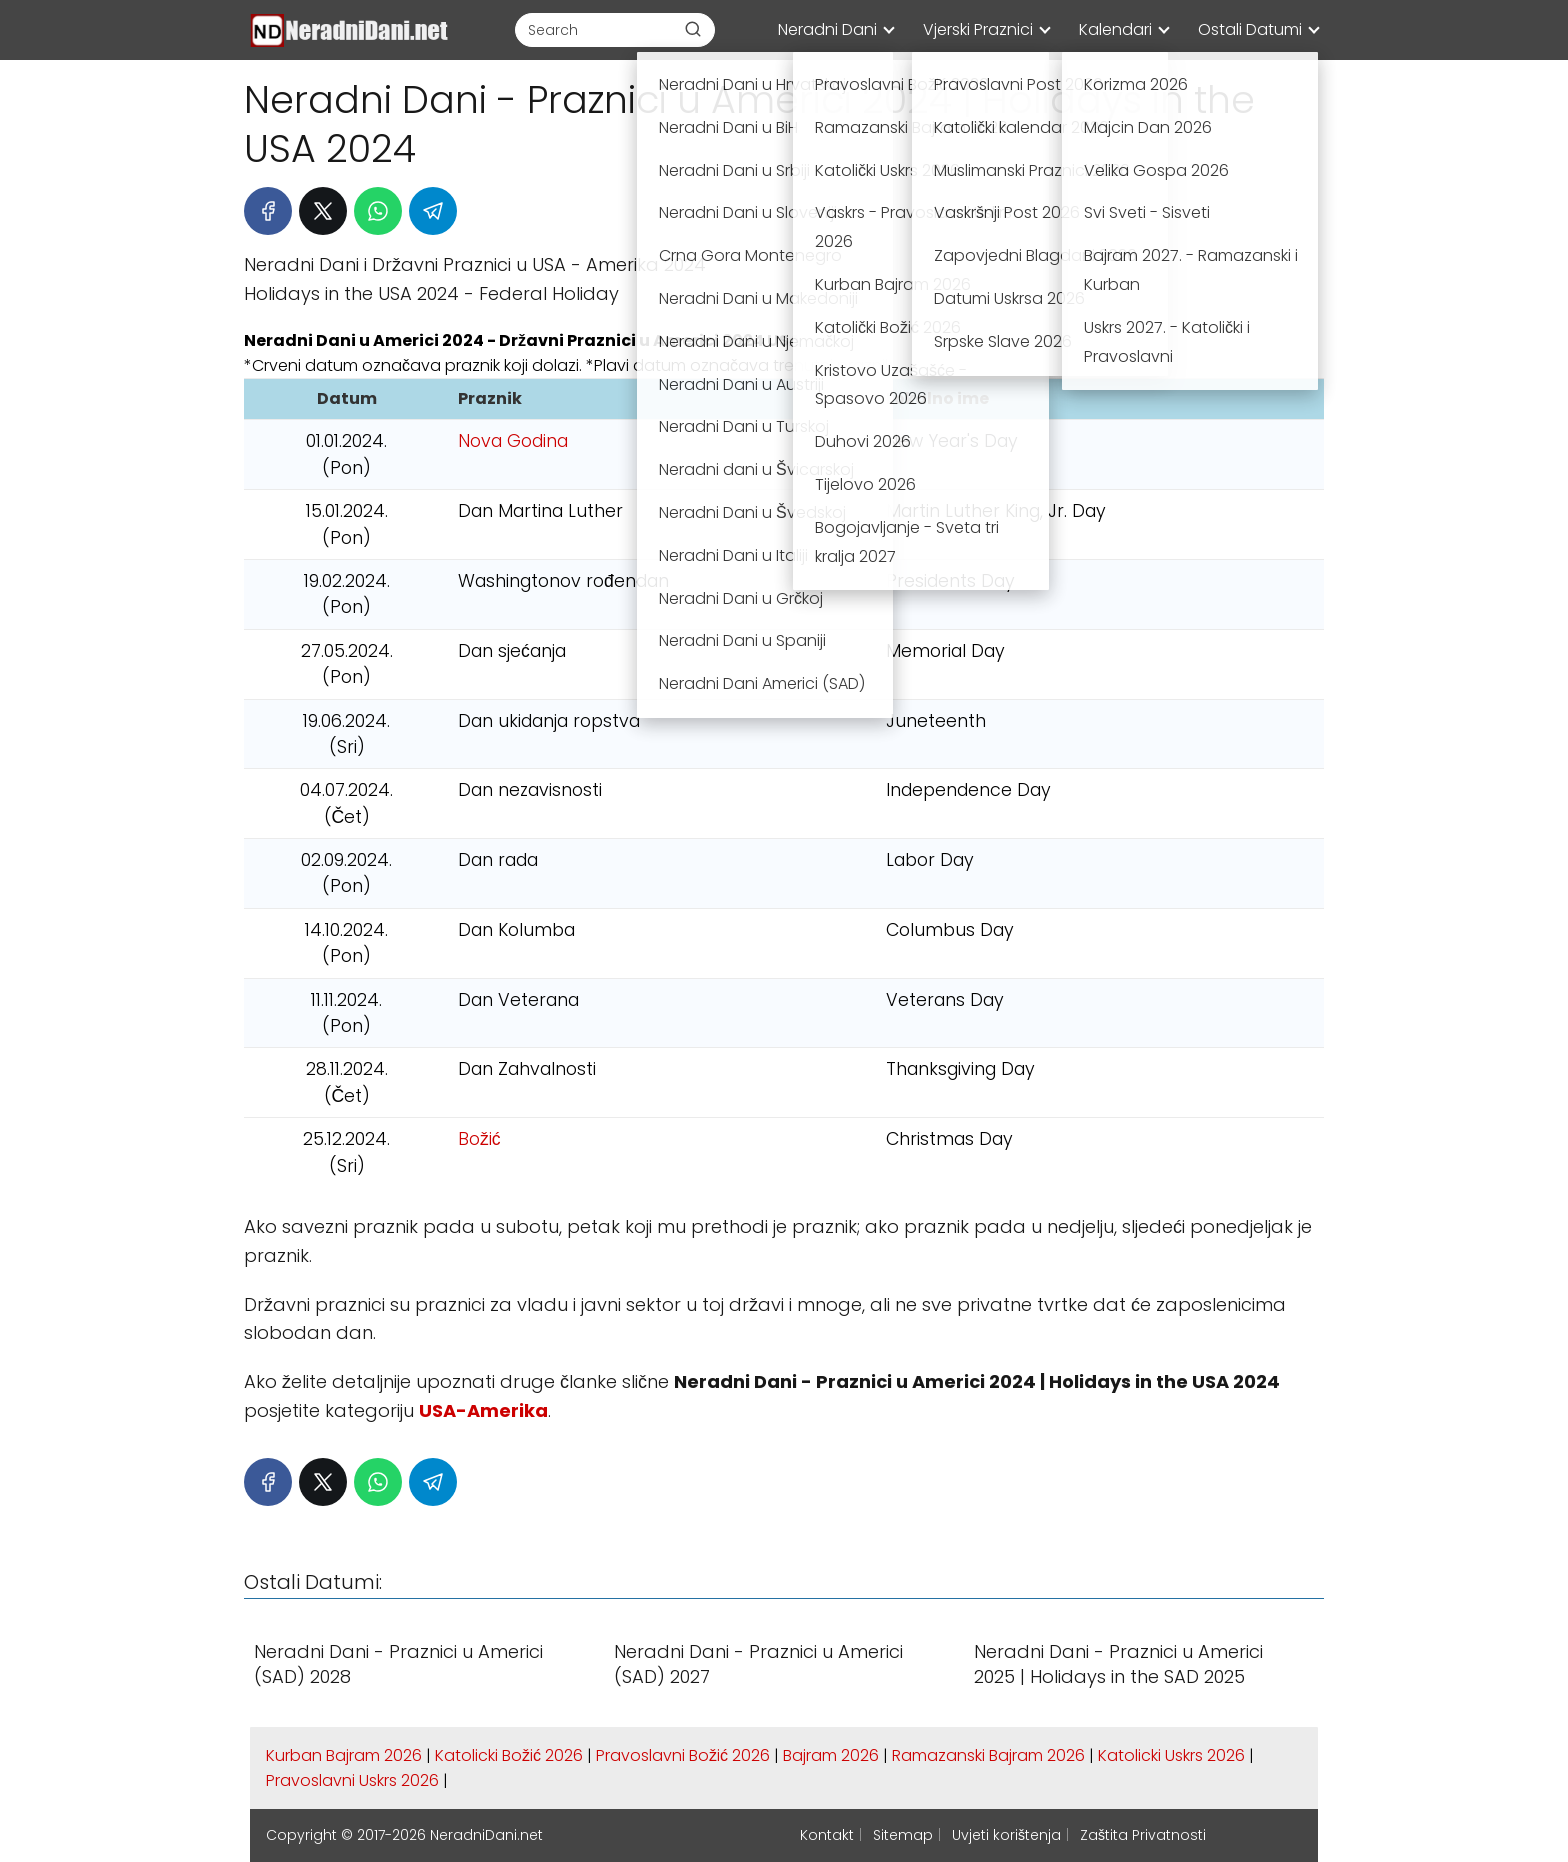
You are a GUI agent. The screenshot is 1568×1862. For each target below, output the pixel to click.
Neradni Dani (827, 29)
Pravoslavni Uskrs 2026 (352, 1780)
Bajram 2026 (831, 1755)
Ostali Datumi (1250, 29)
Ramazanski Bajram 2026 (988, 1755)
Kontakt (827, 1835)
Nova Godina (513, 441)
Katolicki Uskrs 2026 (1171, 1755)
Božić (479, 1139)
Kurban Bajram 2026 (344, 1755)
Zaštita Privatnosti (1143, 1835)
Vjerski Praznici (978, 29)
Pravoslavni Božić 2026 (683, 1755)
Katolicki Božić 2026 (509, 1755)
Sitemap (903, 1835)
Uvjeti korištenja (1006, 1835)
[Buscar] (693, 29)
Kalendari (1115, 29)
